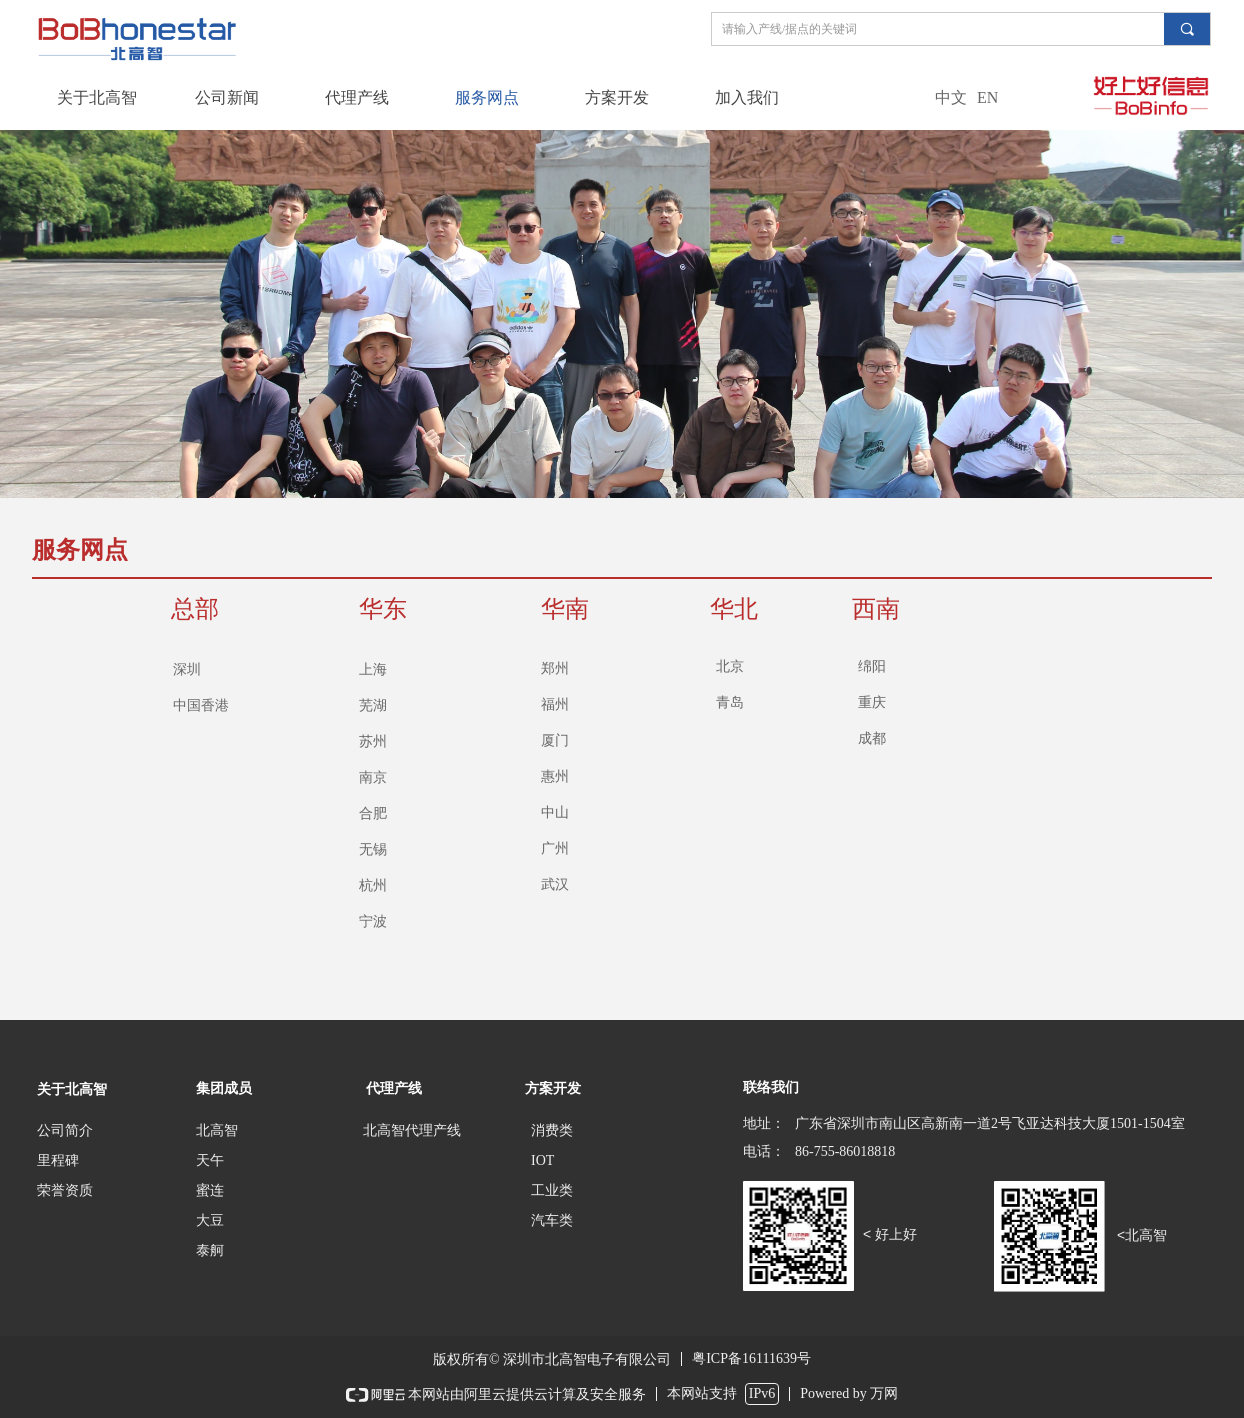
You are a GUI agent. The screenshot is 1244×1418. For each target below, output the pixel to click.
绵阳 (872, 666)
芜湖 (373, 705)
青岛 (730, 702)
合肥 (373, 813)
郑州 (555, 668)
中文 (951, 97)
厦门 (555, 740)
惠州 (555, 776)
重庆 (872, 702)
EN (987, 97)
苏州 (373, 741)
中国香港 (201, 705)
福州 (555, 704)
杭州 (373, 885)
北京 (730, 666)
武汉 (555, 884)
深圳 (187, 669)
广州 (555, 848)
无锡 (373, 849)
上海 (373, 669)
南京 (373, 777)
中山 (555, 812)
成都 (872, 738)
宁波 (373, 921)
